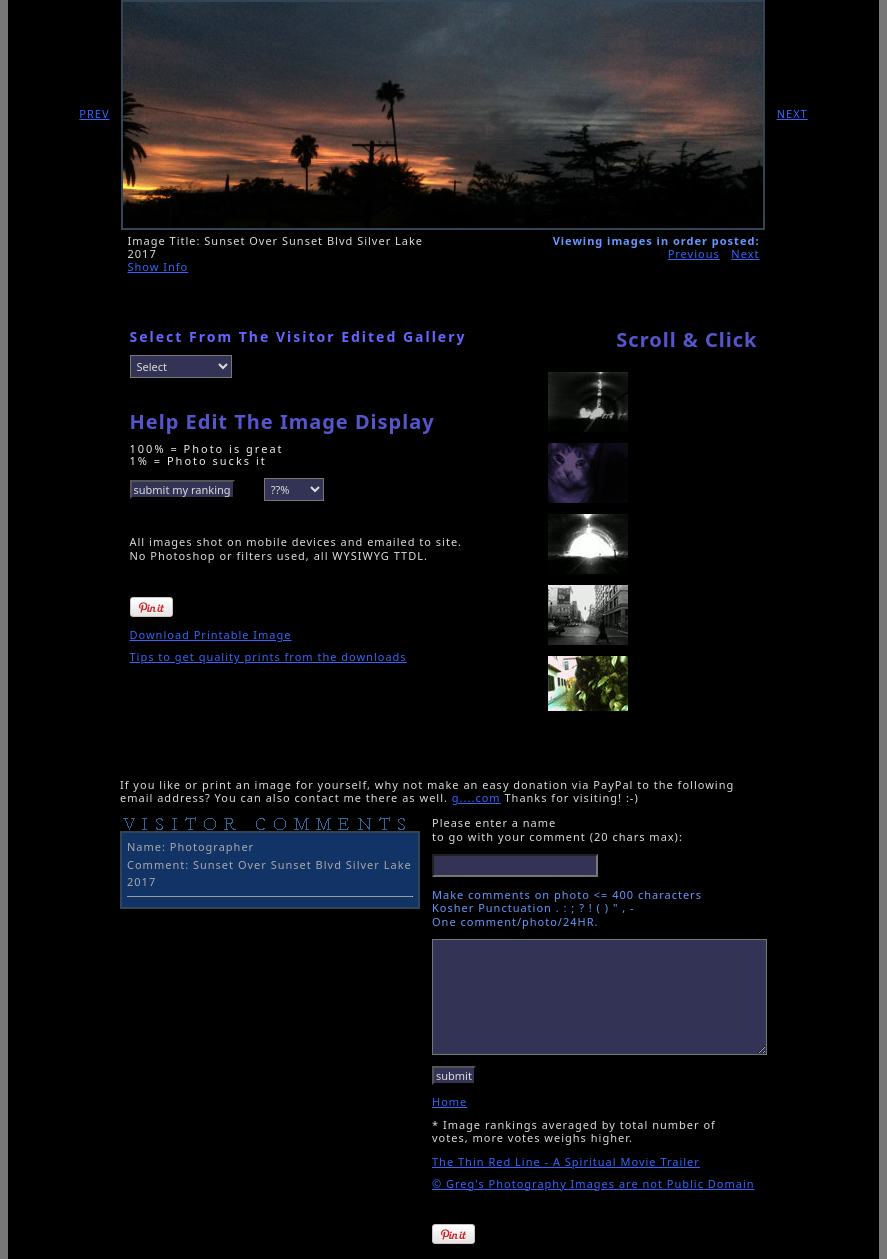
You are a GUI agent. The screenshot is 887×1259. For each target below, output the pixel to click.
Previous (694, 253)
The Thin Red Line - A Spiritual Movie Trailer (566, 1161)
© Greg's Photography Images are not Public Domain (593, 1183)
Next (745, 253)
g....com (476, 797)
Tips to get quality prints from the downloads (268, 656)
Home (449, 1101)
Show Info (158, 266)
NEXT (792, 113)
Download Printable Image (211, 634)
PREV (94, 113)
